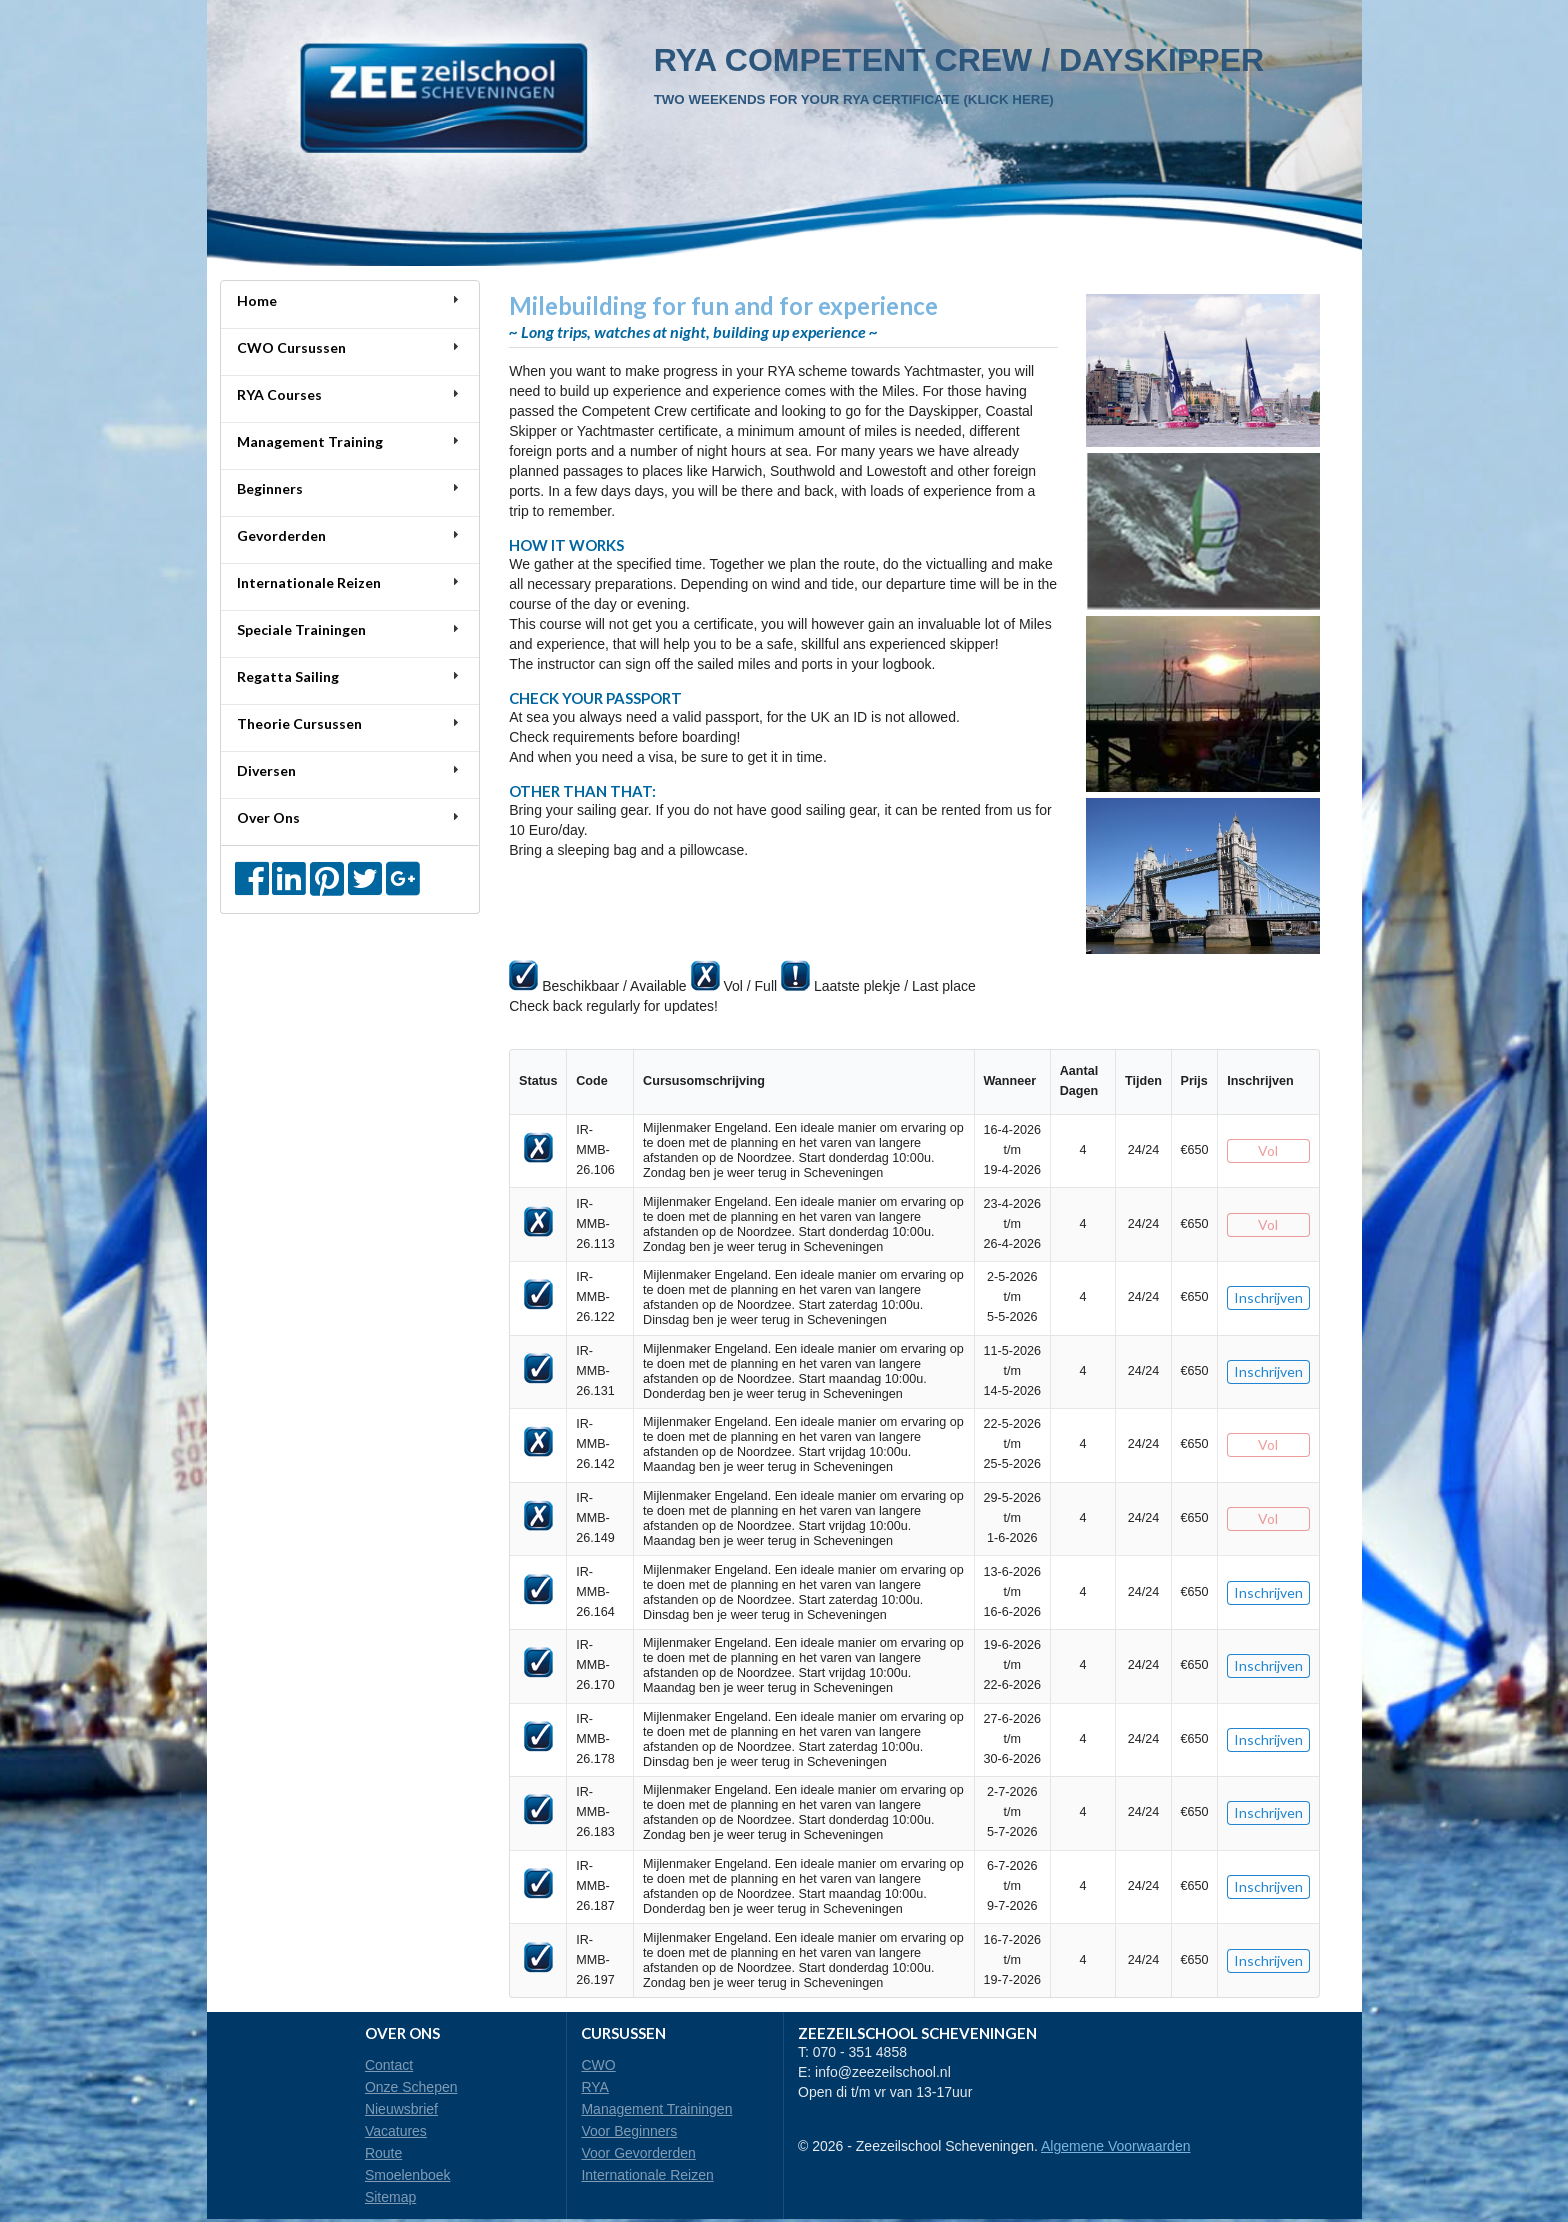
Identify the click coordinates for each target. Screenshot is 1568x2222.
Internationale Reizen (647, 2175)
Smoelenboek (408, 2175)
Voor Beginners (629, 2131)
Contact (389, 2065)
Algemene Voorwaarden (1115, 2146)
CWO (598, 2065)
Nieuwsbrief (401, 2109)
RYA (595, 2087)
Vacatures (396, 2131)
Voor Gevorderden (638, 2153)
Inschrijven (1268, 1297)
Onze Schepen (411, 2087)
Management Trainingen (656, 2109)
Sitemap (390, 2197)
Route (383, 2153)
